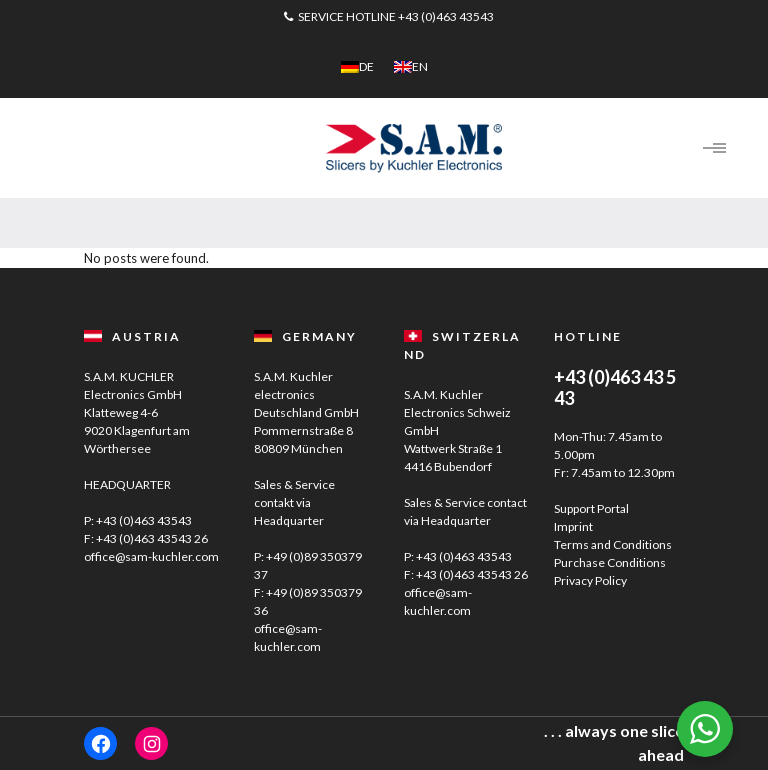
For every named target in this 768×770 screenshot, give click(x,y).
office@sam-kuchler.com (151, 556)
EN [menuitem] (420, 66)
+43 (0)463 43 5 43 (615, 387)
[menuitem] (357, 67)
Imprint (573, 526)
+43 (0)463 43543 (446, 16)
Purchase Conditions (610, 562)
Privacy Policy (590, 580)
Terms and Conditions (613, 544)
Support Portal (591, 508)
